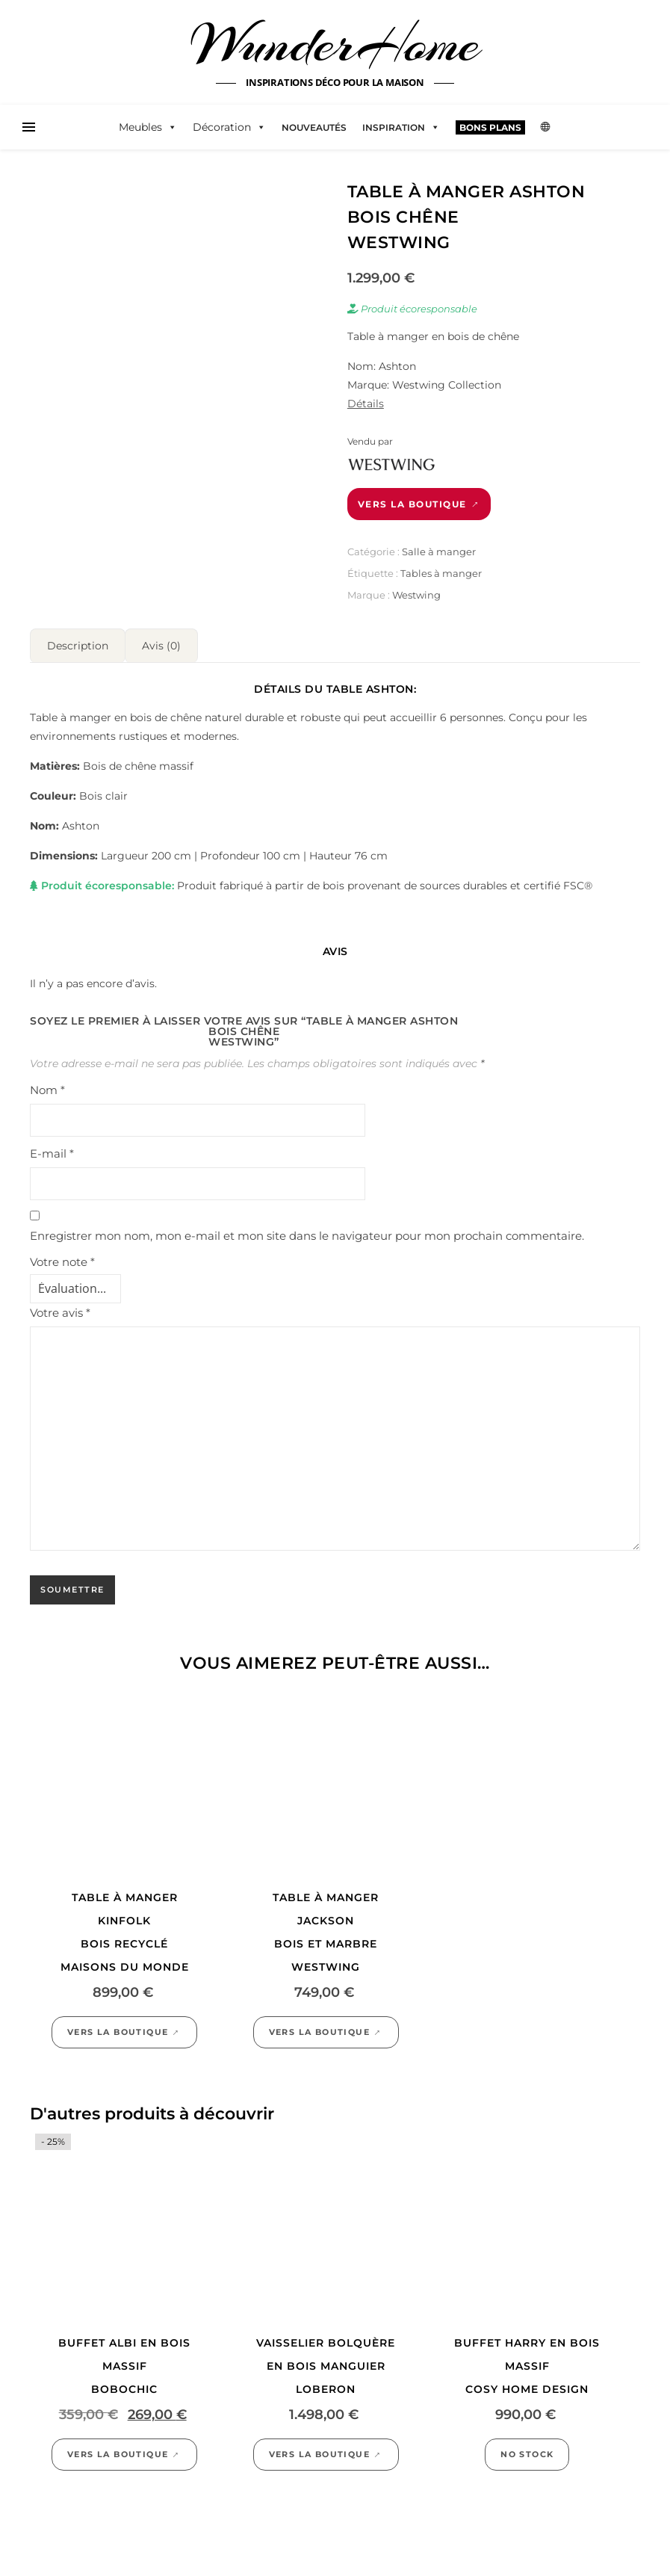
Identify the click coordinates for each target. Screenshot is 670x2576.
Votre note (62, 1262)
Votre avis (60, 1313)
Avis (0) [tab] (161, 645)
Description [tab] (77, 645)
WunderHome (335, 43)
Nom (47, 1090)
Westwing (416, 595)
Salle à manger (439, 551)
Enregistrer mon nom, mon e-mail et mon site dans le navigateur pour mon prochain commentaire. (307, 1236)
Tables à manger (441, 573)
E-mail (52, 1153)
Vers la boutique (412, 504)
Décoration (229, 127)
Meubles (148, 127)
